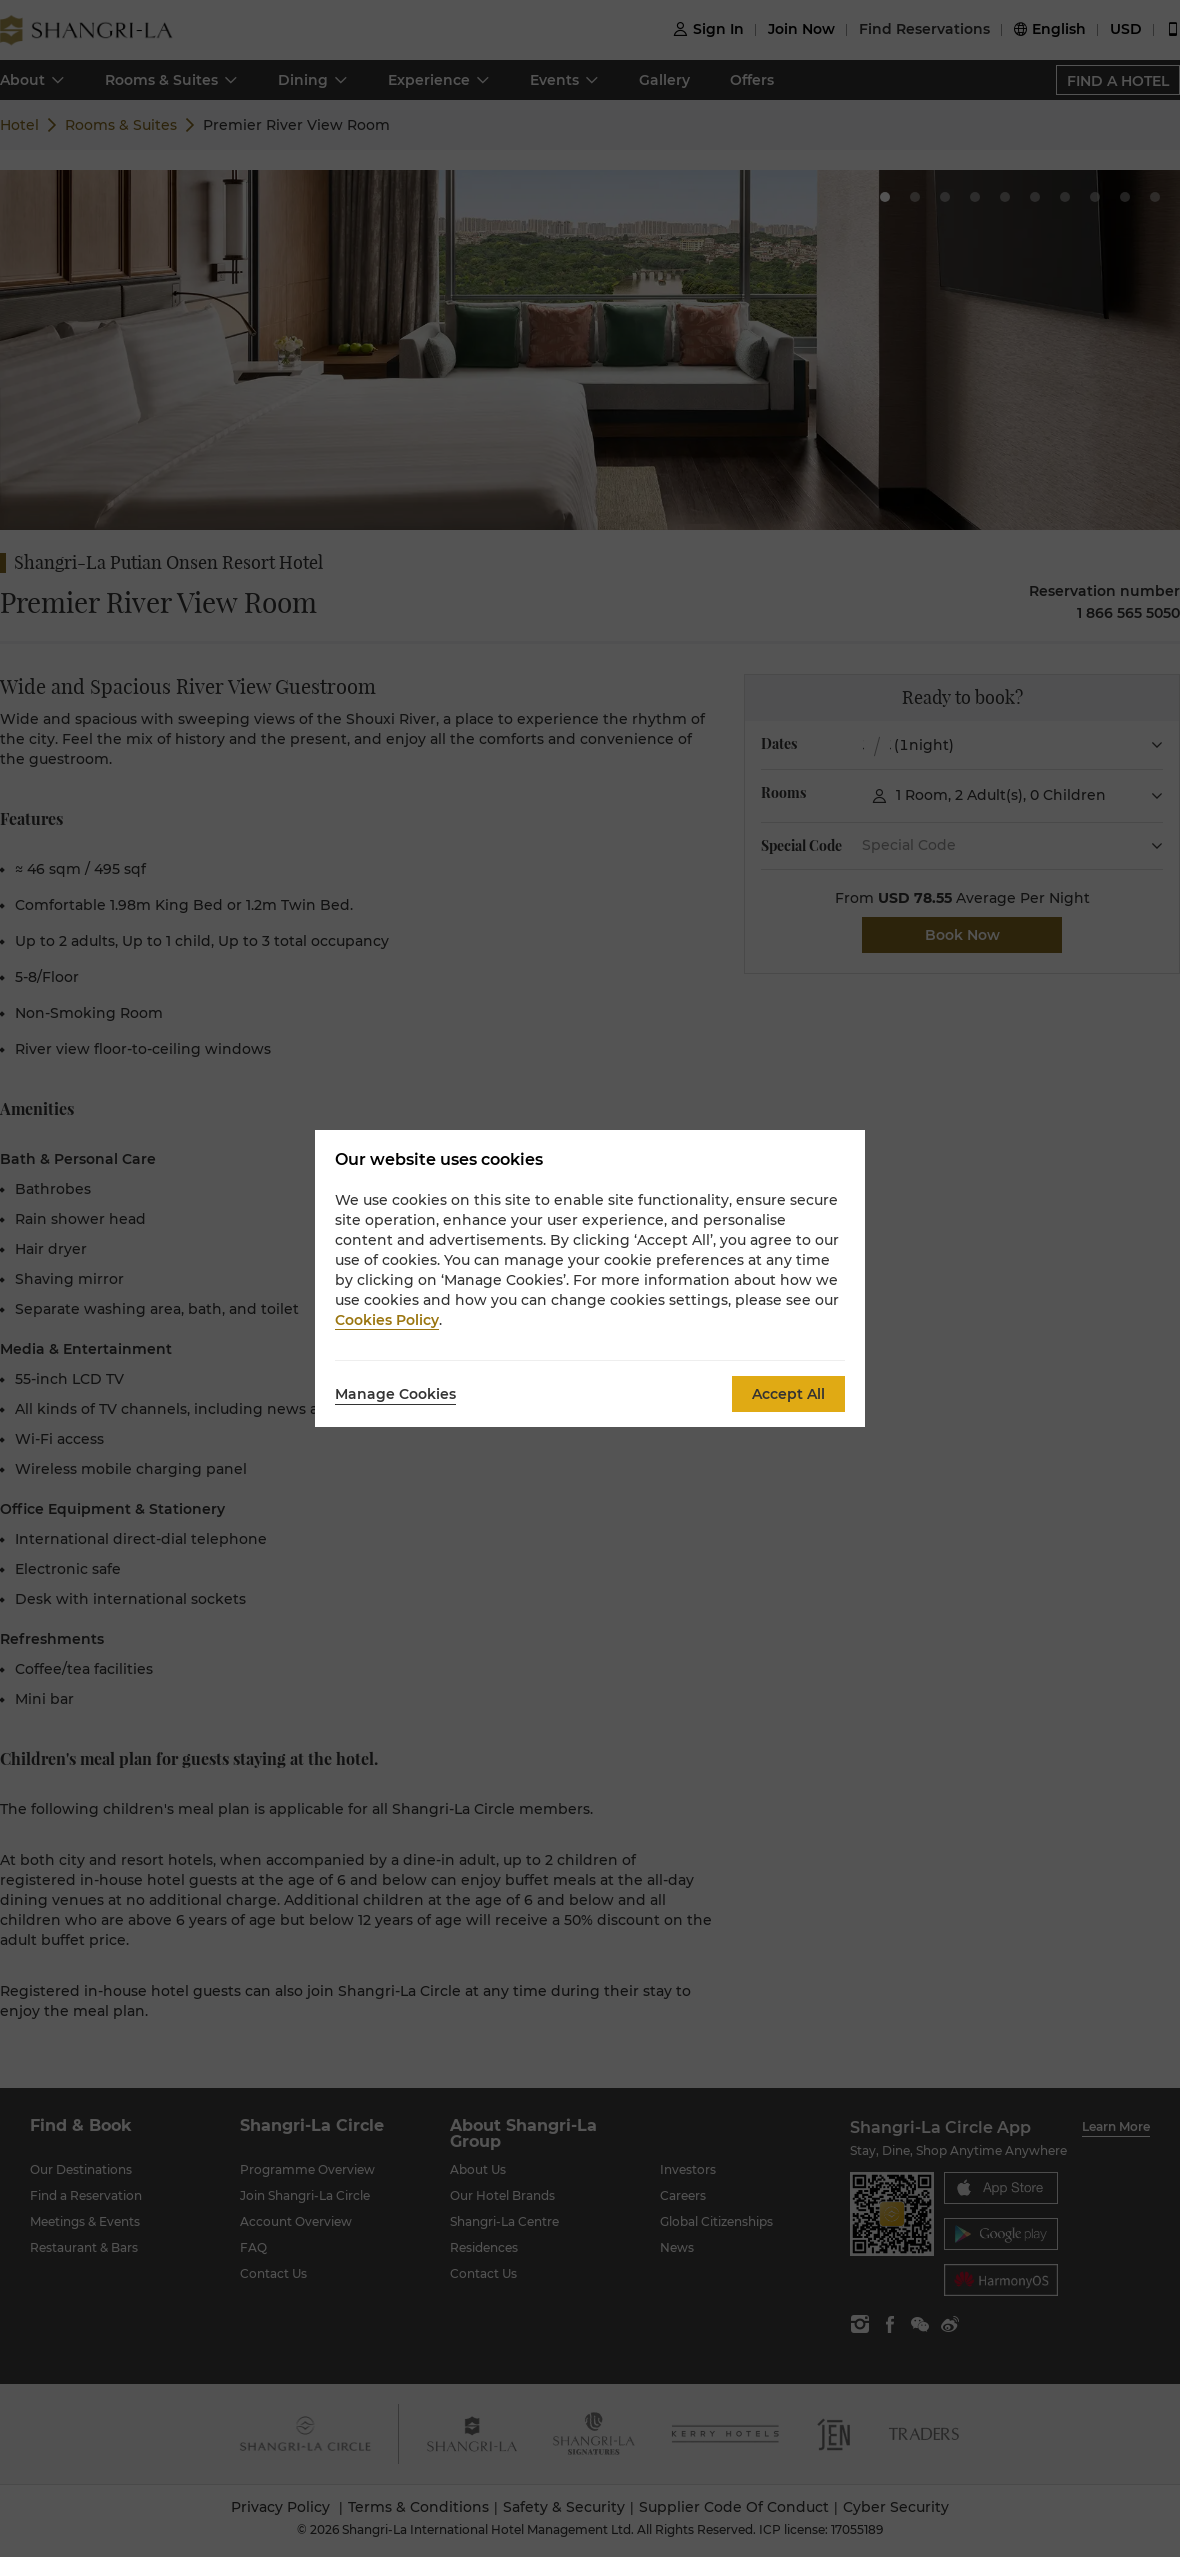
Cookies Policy (387, 1320)
